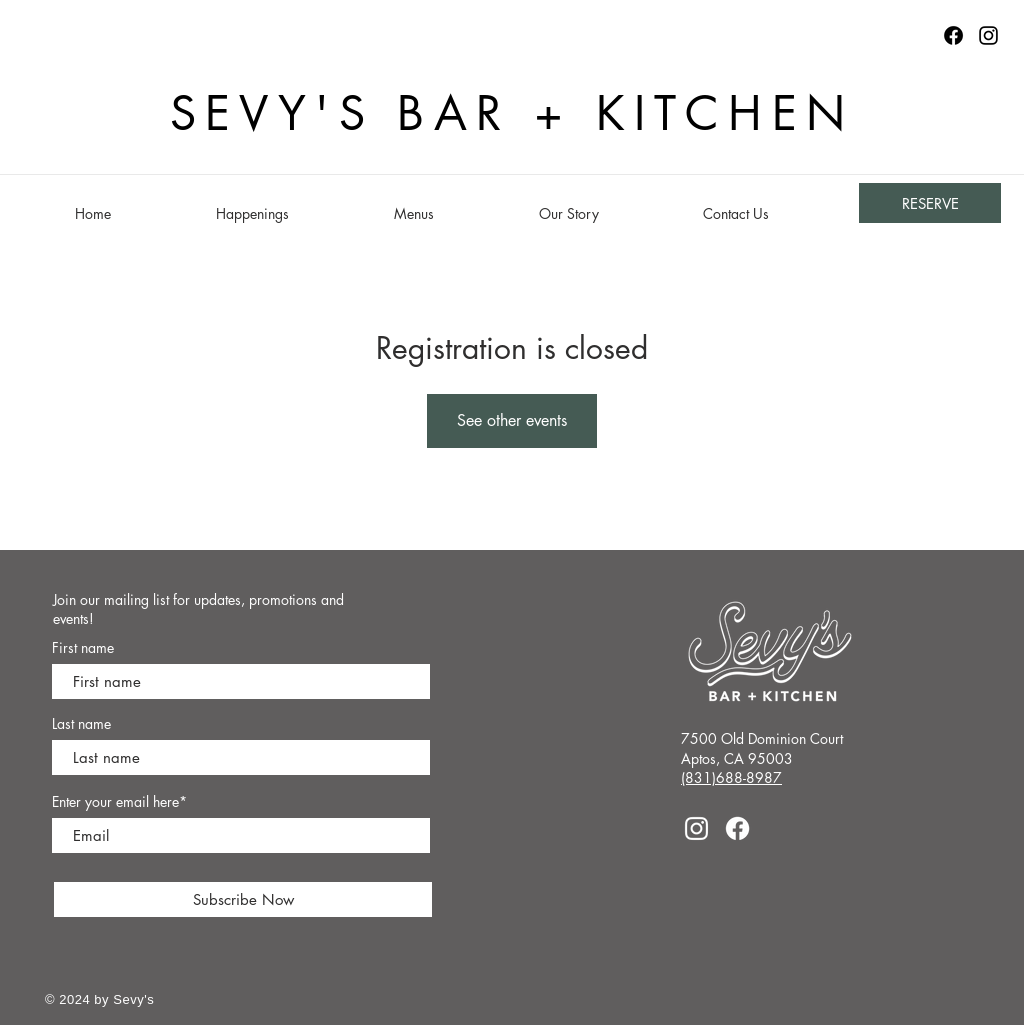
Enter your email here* (119, 802)
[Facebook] (737, 828)
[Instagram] (988, 35)
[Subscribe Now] (243, 899)
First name (83, 648)
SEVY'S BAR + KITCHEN (512, 113)
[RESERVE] (930, 203)
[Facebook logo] (953, 35)
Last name (81, 724)
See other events (512, 420)
